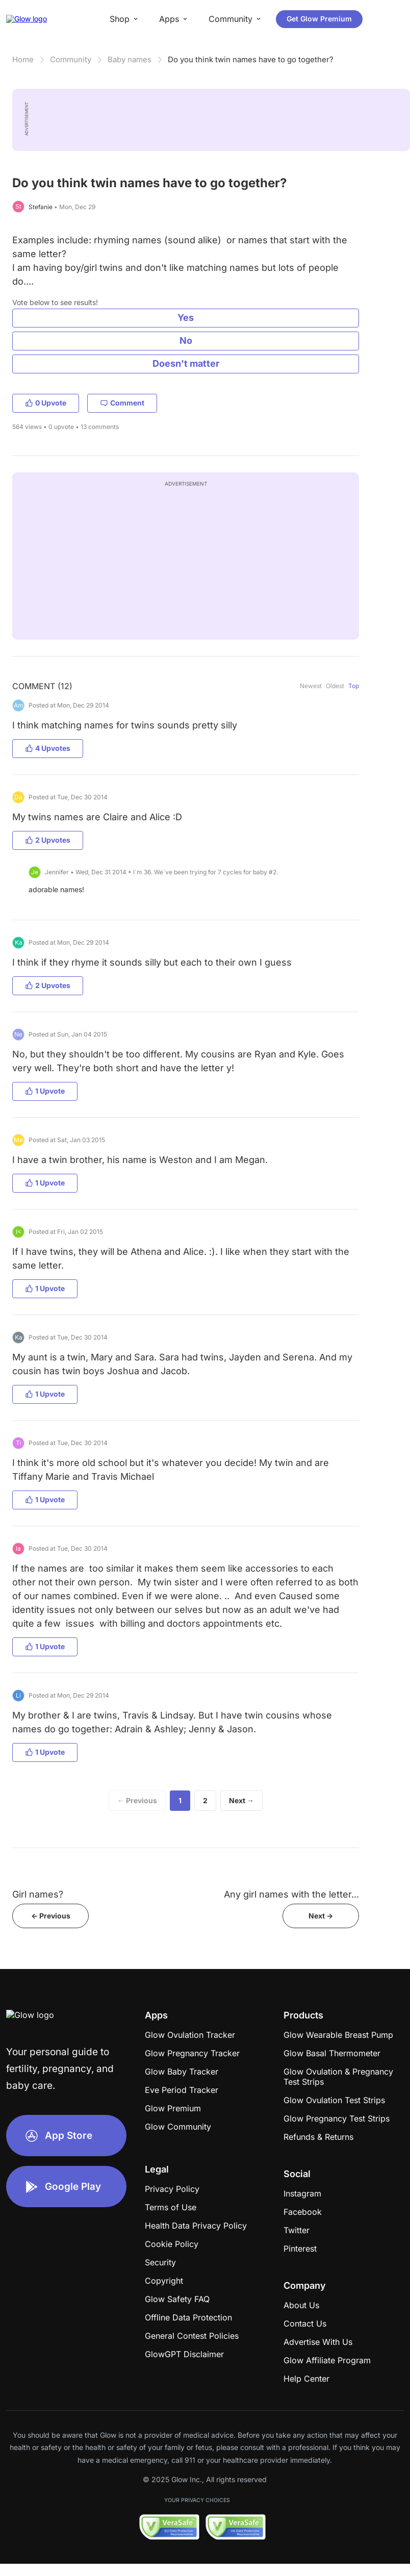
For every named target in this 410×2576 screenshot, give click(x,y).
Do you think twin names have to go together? (251, 59)
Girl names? (37, 1894)
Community (70, 59)
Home (23, 59)
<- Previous (50, 1915)
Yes (185, 317)
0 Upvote (45, 402)
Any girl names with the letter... (291, 1894)
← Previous (137, 1800)
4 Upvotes (47, 748)
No (186, 340)
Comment (122, 402)
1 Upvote (45, 1091)
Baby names (129, 59)
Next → (241, 1800)
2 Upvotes (47, 840)
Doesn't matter (185, 363)
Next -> (321, 1915)
